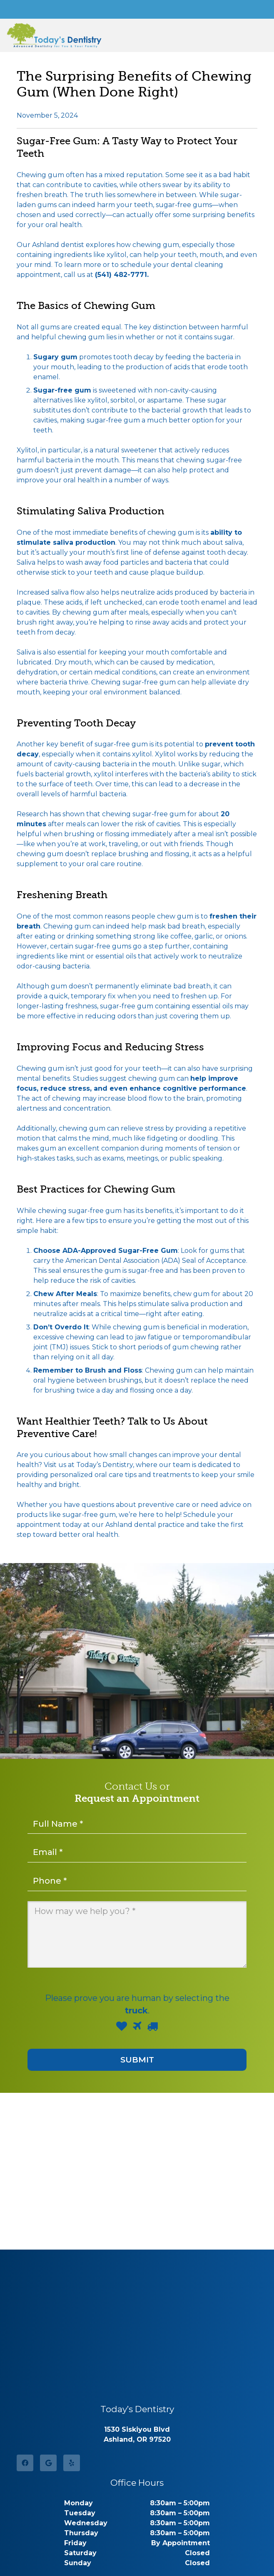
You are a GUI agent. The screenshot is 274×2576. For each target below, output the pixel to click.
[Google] (48, 2463)
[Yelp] (71, 2463)
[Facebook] (25, 2463)
